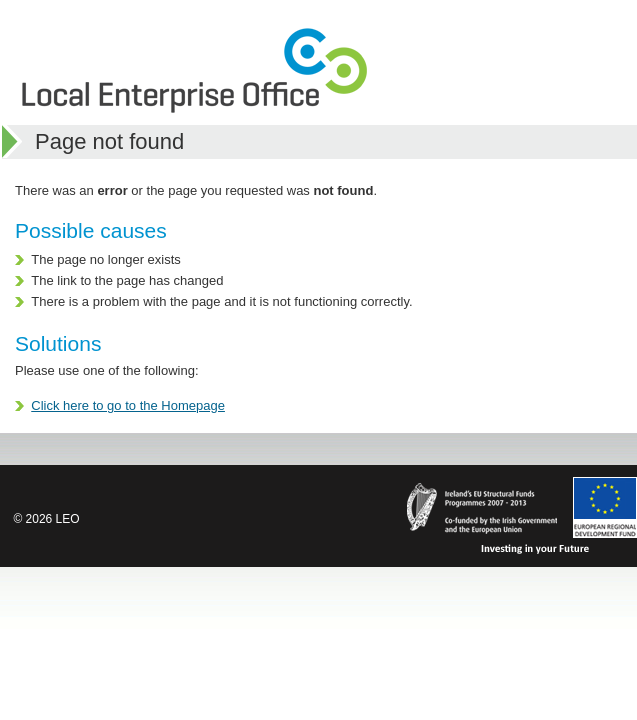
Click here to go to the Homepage (128, 405)
